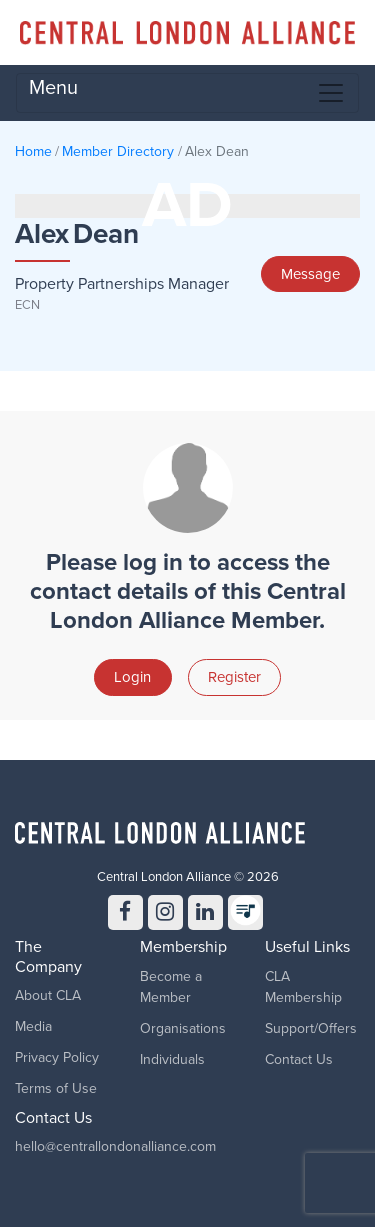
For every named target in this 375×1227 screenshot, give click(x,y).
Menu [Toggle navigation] (187, 92)
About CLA (48, 995)
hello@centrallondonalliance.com (115, 1146)
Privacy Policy (57, 1057)
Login (132, 677)
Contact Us (299, 1059)
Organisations (183, 1028)
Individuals (172, 1059)
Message (310, 274)
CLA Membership (303, 987)
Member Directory (118, 151)
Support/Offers (311, 1028)
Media (33, 1026)
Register (234, 677)
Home (33, 151)
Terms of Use (56, 1088)
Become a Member (171, 987)
